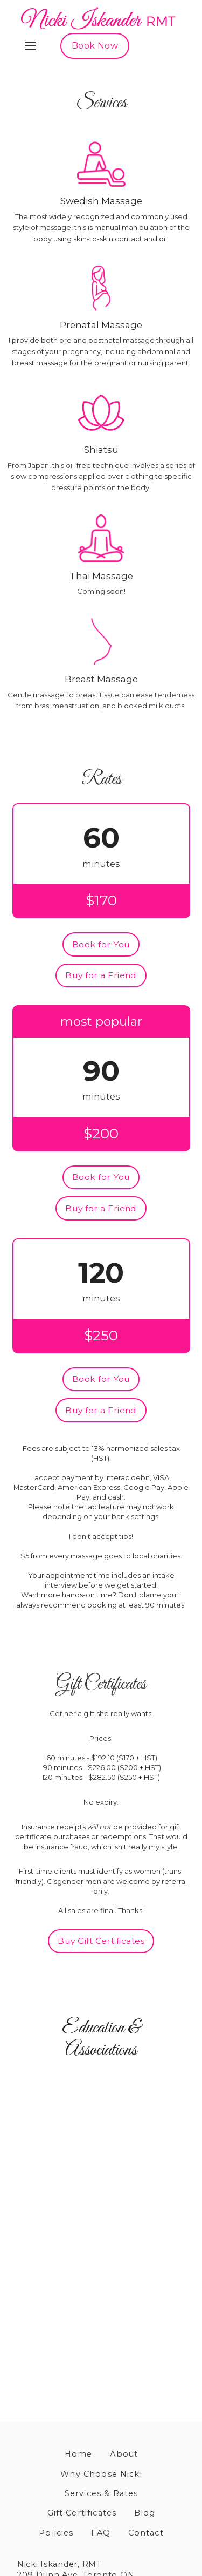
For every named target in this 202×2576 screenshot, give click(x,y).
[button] (30, 46)
